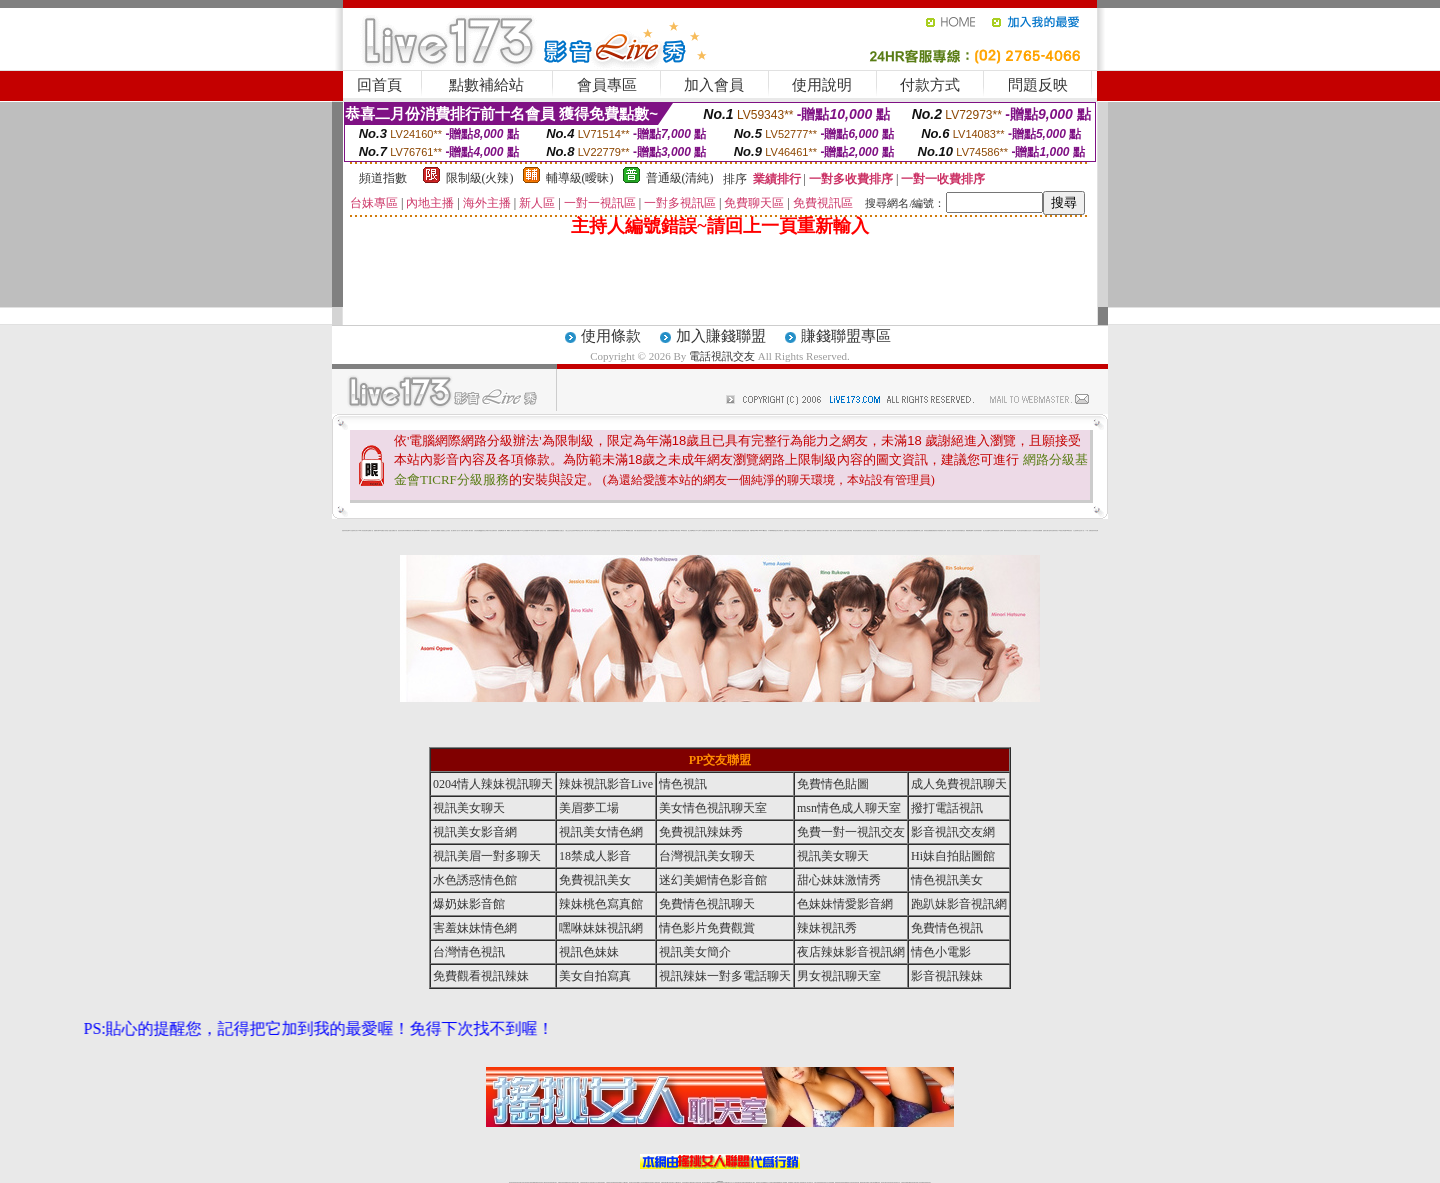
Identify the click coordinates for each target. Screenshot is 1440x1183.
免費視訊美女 (595, 880)
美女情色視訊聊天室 (713, 808)
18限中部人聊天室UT (589, 530)
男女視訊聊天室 (839, 976)
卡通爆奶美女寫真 (711, 530)
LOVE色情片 (531, 530)
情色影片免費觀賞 (707, 928)
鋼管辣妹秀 (1006, 530)
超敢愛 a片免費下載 (502, 530)
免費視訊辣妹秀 (701, 832)
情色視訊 (683, 784)
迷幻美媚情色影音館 (713, 880)
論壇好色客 (1051, 530)
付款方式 (930, 85)
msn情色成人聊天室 (849, 808)
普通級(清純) (680, 178)
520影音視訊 (1069, 530)
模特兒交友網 (802, 530)
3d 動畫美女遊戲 (630, 530)
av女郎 (697, 530)
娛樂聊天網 (376, 530)
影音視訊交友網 (953, 832)
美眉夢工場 (589, 808)
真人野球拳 (880, 530)
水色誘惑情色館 (475, 880)
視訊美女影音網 (475, 832)
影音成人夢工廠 (411, 530)
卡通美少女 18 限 (668, 530)
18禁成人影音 (595, 856)
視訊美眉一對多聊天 (487, 856)
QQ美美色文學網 (484, 530)
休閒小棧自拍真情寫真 (639, 530)
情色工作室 (543, 530)
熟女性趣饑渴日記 (598, 530)
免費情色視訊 (947, 928)
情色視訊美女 (947, 880)
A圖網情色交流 (809, 530)
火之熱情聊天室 (1076, 530)
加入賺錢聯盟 (721, 336)
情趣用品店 (962, 530)
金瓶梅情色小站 (787, 530)
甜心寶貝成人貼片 (455, 530)
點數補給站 (486, 85)
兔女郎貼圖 (1063, 530)
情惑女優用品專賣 (736, 530)
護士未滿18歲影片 (692, 530)
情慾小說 (388, 530)
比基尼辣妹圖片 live (517, 530)
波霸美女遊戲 (746, 530)
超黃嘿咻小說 (538, 530)
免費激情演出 (935, 530)
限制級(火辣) (480, 178)
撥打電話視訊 (947, 808)
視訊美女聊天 (469, 808)
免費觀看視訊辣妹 (481, 976)
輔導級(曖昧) (580, 178)
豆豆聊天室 (845, 530)
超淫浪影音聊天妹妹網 (403, 530)
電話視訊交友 (722, 356)
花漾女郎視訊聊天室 (872, 530)
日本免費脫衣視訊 (909, 530)
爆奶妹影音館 (469, 904)
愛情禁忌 (433, 530)
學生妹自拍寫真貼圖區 (1022, 530)
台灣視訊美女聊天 (707, 856)
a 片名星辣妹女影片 (353, 530)
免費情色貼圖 (833, 784)
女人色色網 (892, 530)
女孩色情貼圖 (477, 530)
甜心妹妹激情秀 (839, 880)
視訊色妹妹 (589, 952)
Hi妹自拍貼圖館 (953, 856)
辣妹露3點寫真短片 (817, 530)
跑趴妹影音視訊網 (959, 904)
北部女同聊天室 (779, 530)
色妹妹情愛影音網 (845, 904)
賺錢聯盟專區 (846, 336)
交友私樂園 (525, 530)
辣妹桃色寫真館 (601, 904)
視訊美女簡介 (695, 952)
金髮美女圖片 (1046, 530)
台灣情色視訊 (469, 952)
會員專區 (607, 85)
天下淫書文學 (462, 530)
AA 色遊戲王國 (703, 530)
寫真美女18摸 (1057, 530)
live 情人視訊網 (727, 530)
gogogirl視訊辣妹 (419, 530)
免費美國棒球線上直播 (918, 530)
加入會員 (714, 85)
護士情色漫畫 (986, 530)
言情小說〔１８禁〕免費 (1085, 530)
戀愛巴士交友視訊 (446, 530)
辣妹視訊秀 (827, 928)
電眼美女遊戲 (661, 530)
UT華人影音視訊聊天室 (363, 530)
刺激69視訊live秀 (754, 530)
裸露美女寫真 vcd (621, 530)
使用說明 (822, 85)
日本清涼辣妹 (957, 530)
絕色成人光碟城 (999, 530)
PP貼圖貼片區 (382, 530)
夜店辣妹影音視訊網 (851, 952)
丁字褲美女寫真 (886, 530)
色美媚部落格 (550, 530)
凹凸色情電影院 (992, 530)
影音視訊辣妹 (947, 976)
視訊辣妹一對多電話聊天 (725, 976)
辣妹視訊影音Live (606, 784)
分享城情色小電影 (795, 530)
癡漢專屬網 (555, 530)
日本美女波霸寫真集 (492, 530)
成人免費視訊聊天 (959, 784)
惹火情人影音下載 (720, 530)
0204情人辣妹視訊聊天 (493, 784)
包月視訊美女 (840, 530)
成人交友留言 (654, 530)
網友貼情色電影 (856, 530)
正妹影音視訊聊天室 (900, 530)
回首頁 (379, 85)
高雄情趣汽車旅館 (606, 530)
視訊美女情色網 (601, 832)
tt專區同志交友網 (579, 530)
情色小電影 (941, 952)
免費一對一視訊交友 (851, 832)
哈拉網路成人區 (438, 530)
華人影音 (974, 530)
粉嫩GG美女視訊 (676, 530)
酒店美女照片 (614, 530)
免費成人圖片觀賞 (469, 530)
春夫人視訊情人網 (864, 530)
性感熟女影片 (427, 530)
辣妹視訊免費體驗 (928, 530)
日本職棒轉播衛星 (772, 530)
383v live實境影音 (763, 530)
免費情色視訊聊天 (707, 904)
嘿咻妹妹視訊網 (601, 928)
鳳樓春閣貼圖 (969, 530)
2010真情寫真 (684, 530)
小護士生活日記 (568, 530)
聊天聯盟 (850, 530)
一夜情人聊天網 (832, 530)
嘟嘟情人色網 (510, 530)
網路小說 (371, 530)
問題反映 (1038, 85)
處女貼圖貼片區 (393, 530)
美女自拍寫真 (595, 976)
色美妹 (573, 530)
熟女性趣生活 (561, 530)
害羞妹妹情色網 (345, 530)
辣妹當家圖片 (979, 530)
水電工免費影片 (825, 530)
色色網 (741, 530)
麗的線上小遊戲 (950, 530)
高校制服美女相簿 (942, 530)
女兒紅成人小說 (1030, 530)
